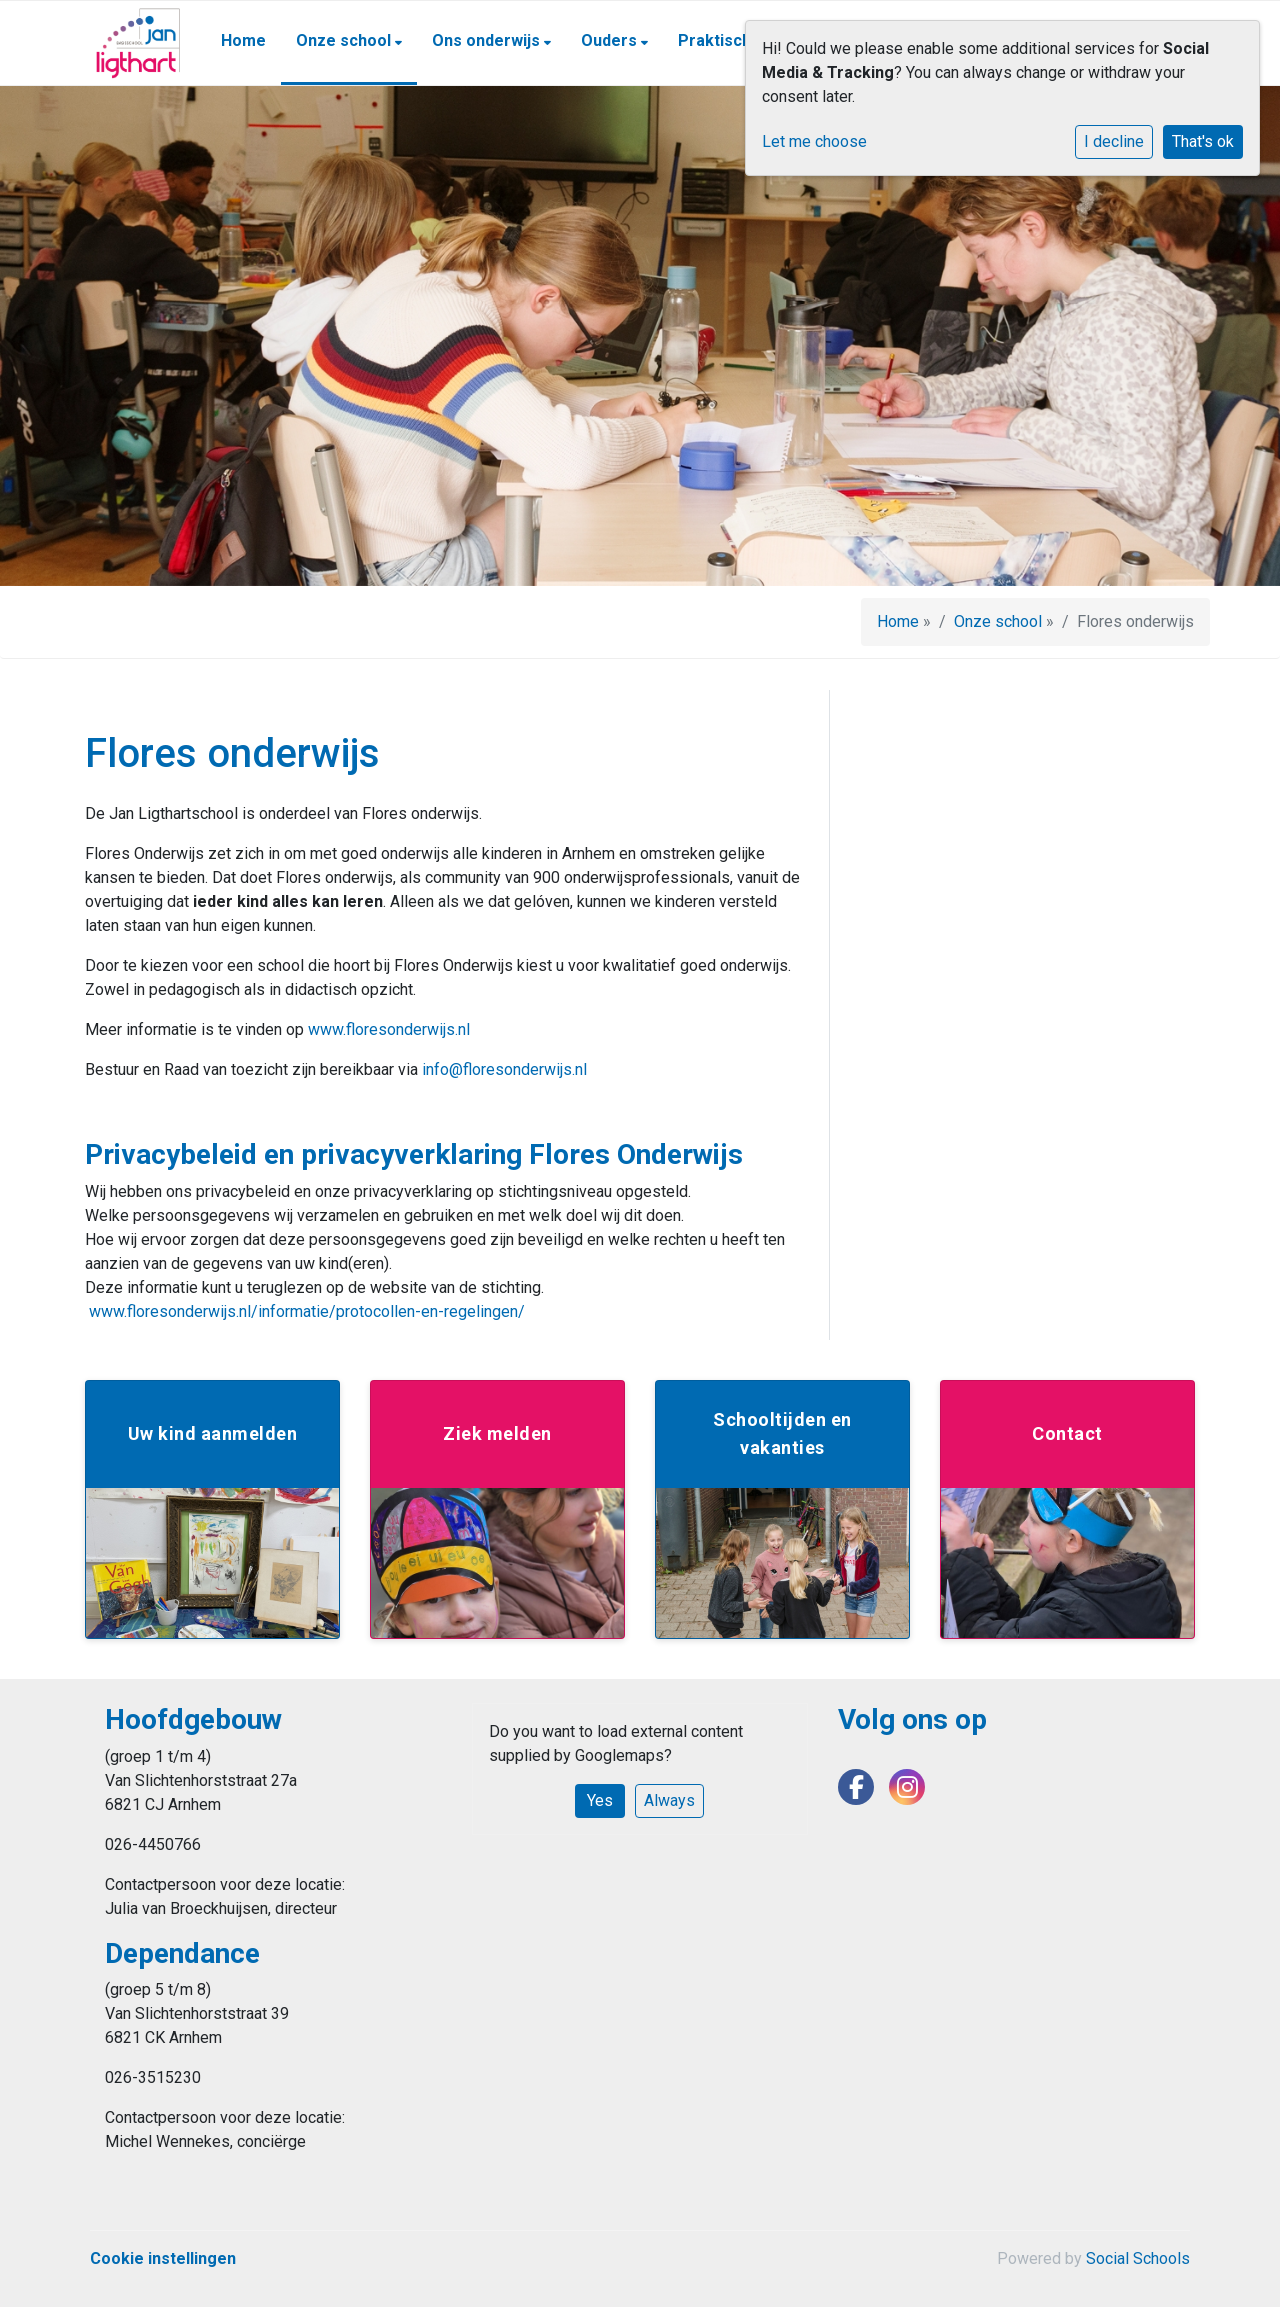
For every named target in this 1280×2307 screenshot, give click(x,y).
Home (243, 40)
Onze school (345, 40)
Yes (600, 1800)
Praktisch (716, 40)
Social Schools (1138, 2258)
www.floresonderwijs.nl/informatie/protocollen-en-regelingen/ (307, 1311)
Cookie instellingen (163, 2258)
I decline (1114, 141)
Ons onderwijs (488, 40)
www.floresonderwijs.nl (389, 1029)
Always (669, 1800)
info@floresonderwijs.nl (504, 1069)
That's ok (1203, 141)
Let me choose (814, 141)
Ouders (611, 40)
